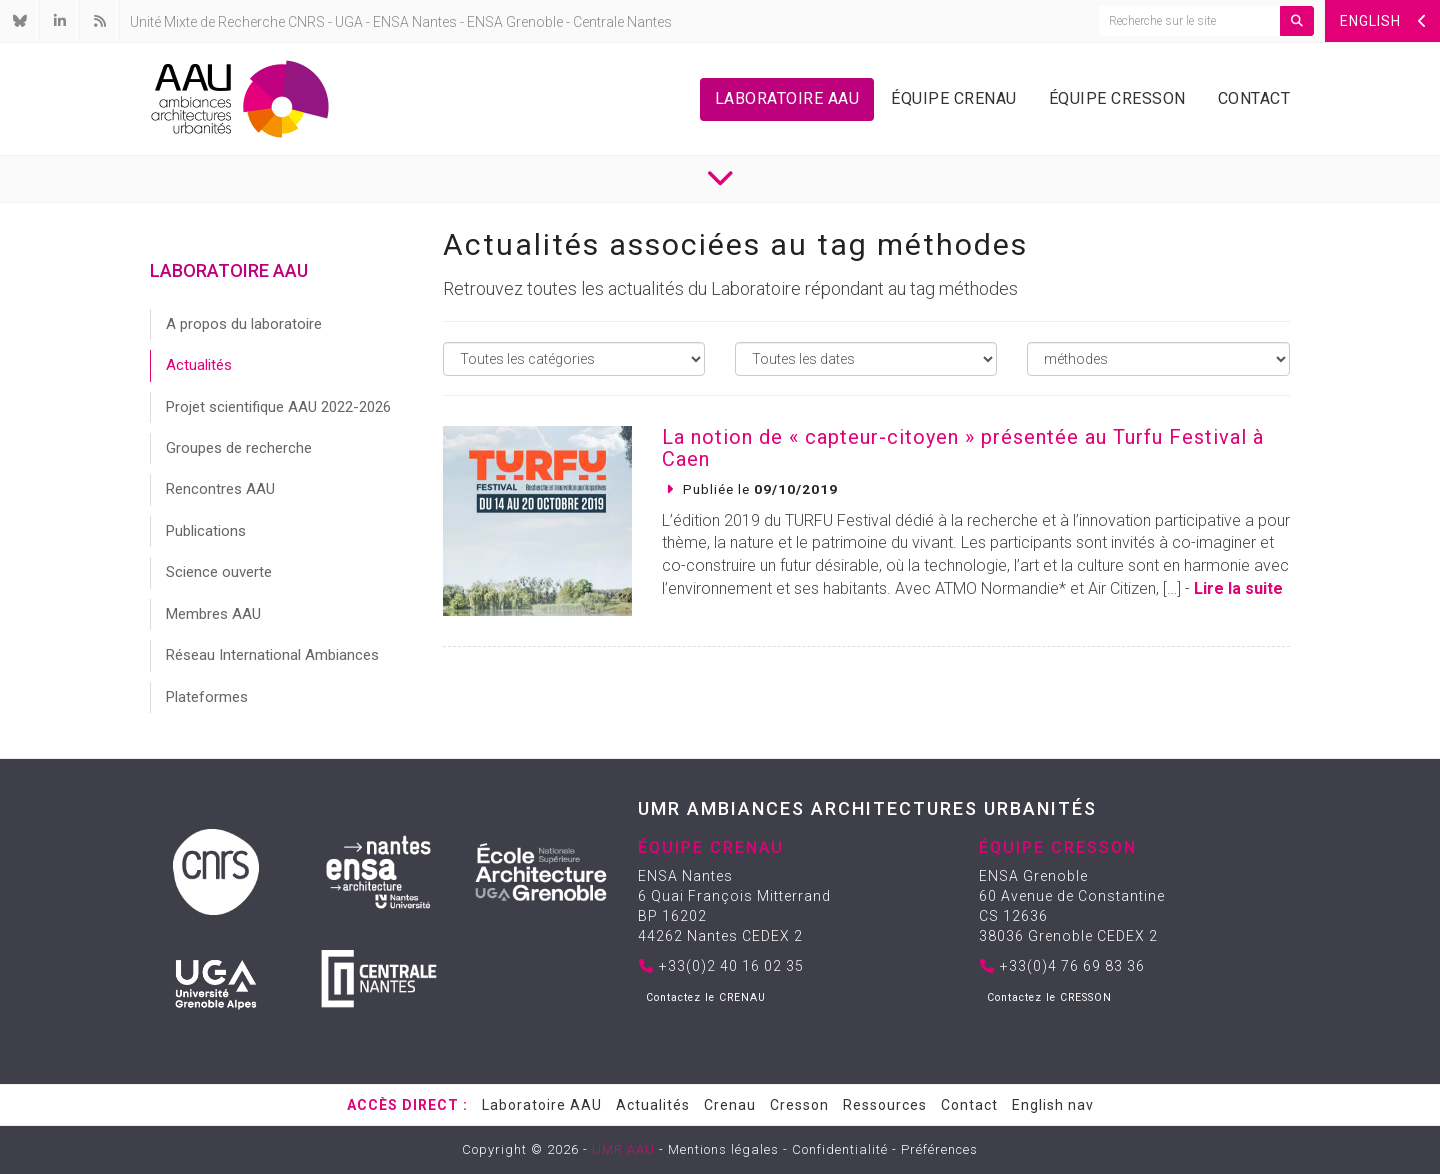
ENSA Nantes (415, 22)
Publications (206, 531)
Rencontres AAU (220, 489)
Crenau (730, 1105)
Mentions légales (723, 1149)
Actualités (199, 365)
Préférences (939, 1149)
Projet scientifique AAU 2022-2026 (278, 407)
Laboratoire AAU (787, 98)
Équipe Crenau (954, 98)
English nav (1053, 1105)
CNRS (306, 22)
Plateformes (207, 697)
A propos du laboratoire (244, 324)
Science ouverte (219, 572)
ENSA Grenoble (515, 22)
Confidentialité (840, 1149)
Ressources (885, 1105)
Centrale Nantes (622, 22)
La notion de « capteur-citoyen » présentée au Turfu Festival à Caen (963, 448)
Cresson (799, 1105)
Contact (1254, 98)
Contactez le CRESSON (1049, 997)
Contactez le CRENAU (706, 997)
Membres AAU (213, 614)
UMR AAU (623, 1149)
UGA (349, 22)
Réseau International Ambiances (272, 655)
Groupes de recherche (239, 448)
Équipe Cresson (1117, 98)
